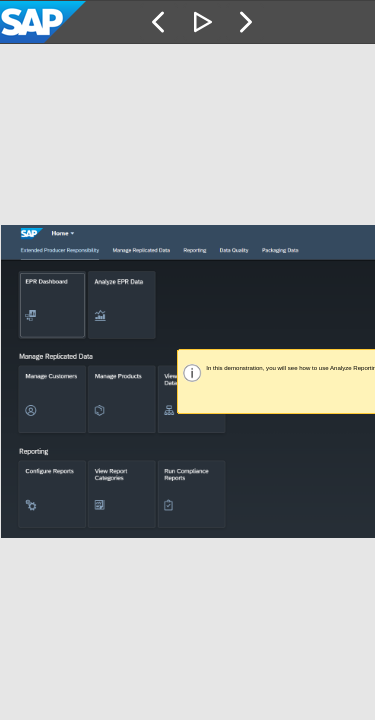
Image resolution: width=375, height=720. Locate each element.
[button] (159, 22)
